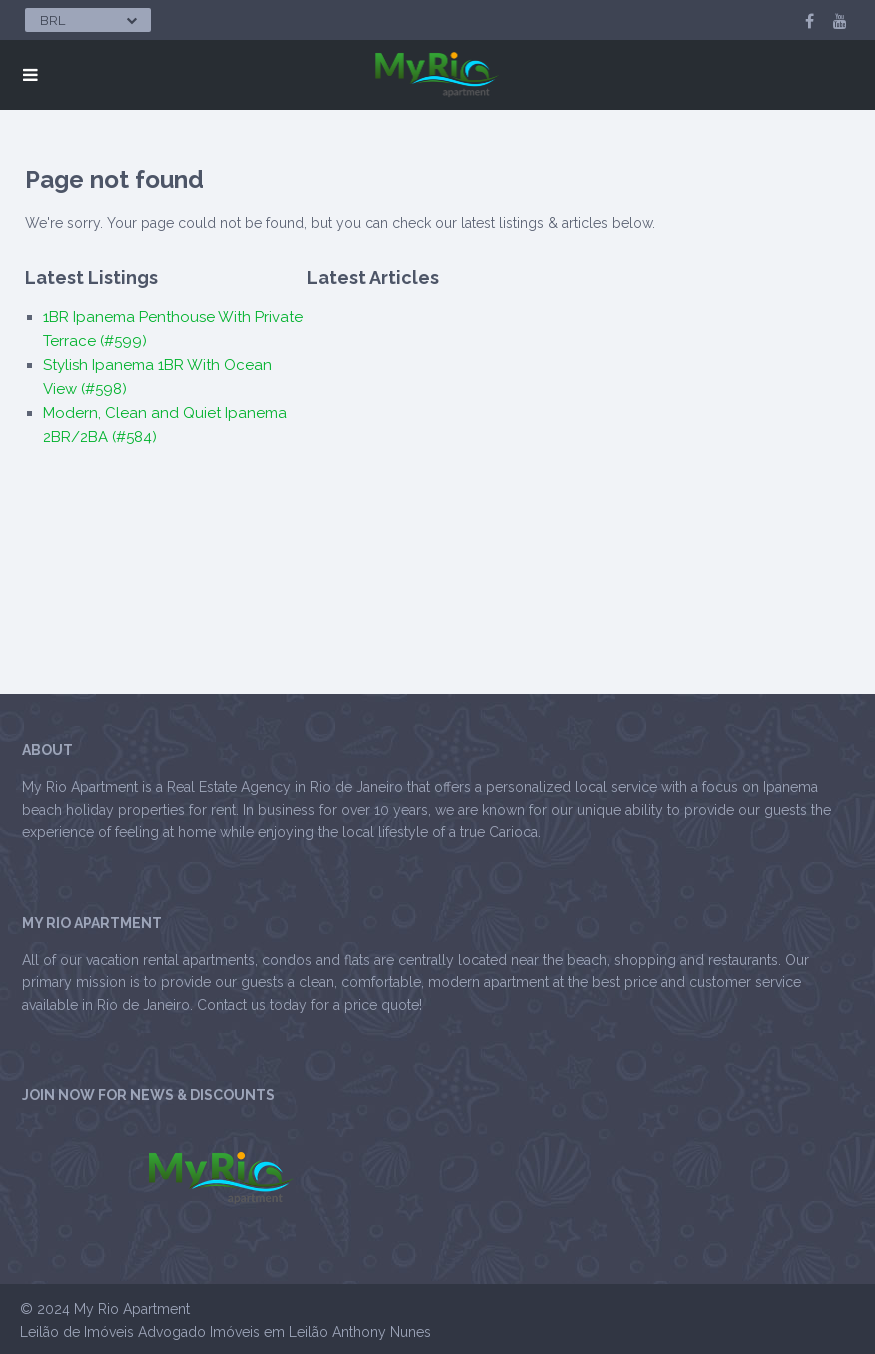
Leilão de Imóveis (77, 1332)
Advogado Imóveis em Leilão (233, 1332)
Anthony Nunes (381, 1332)
